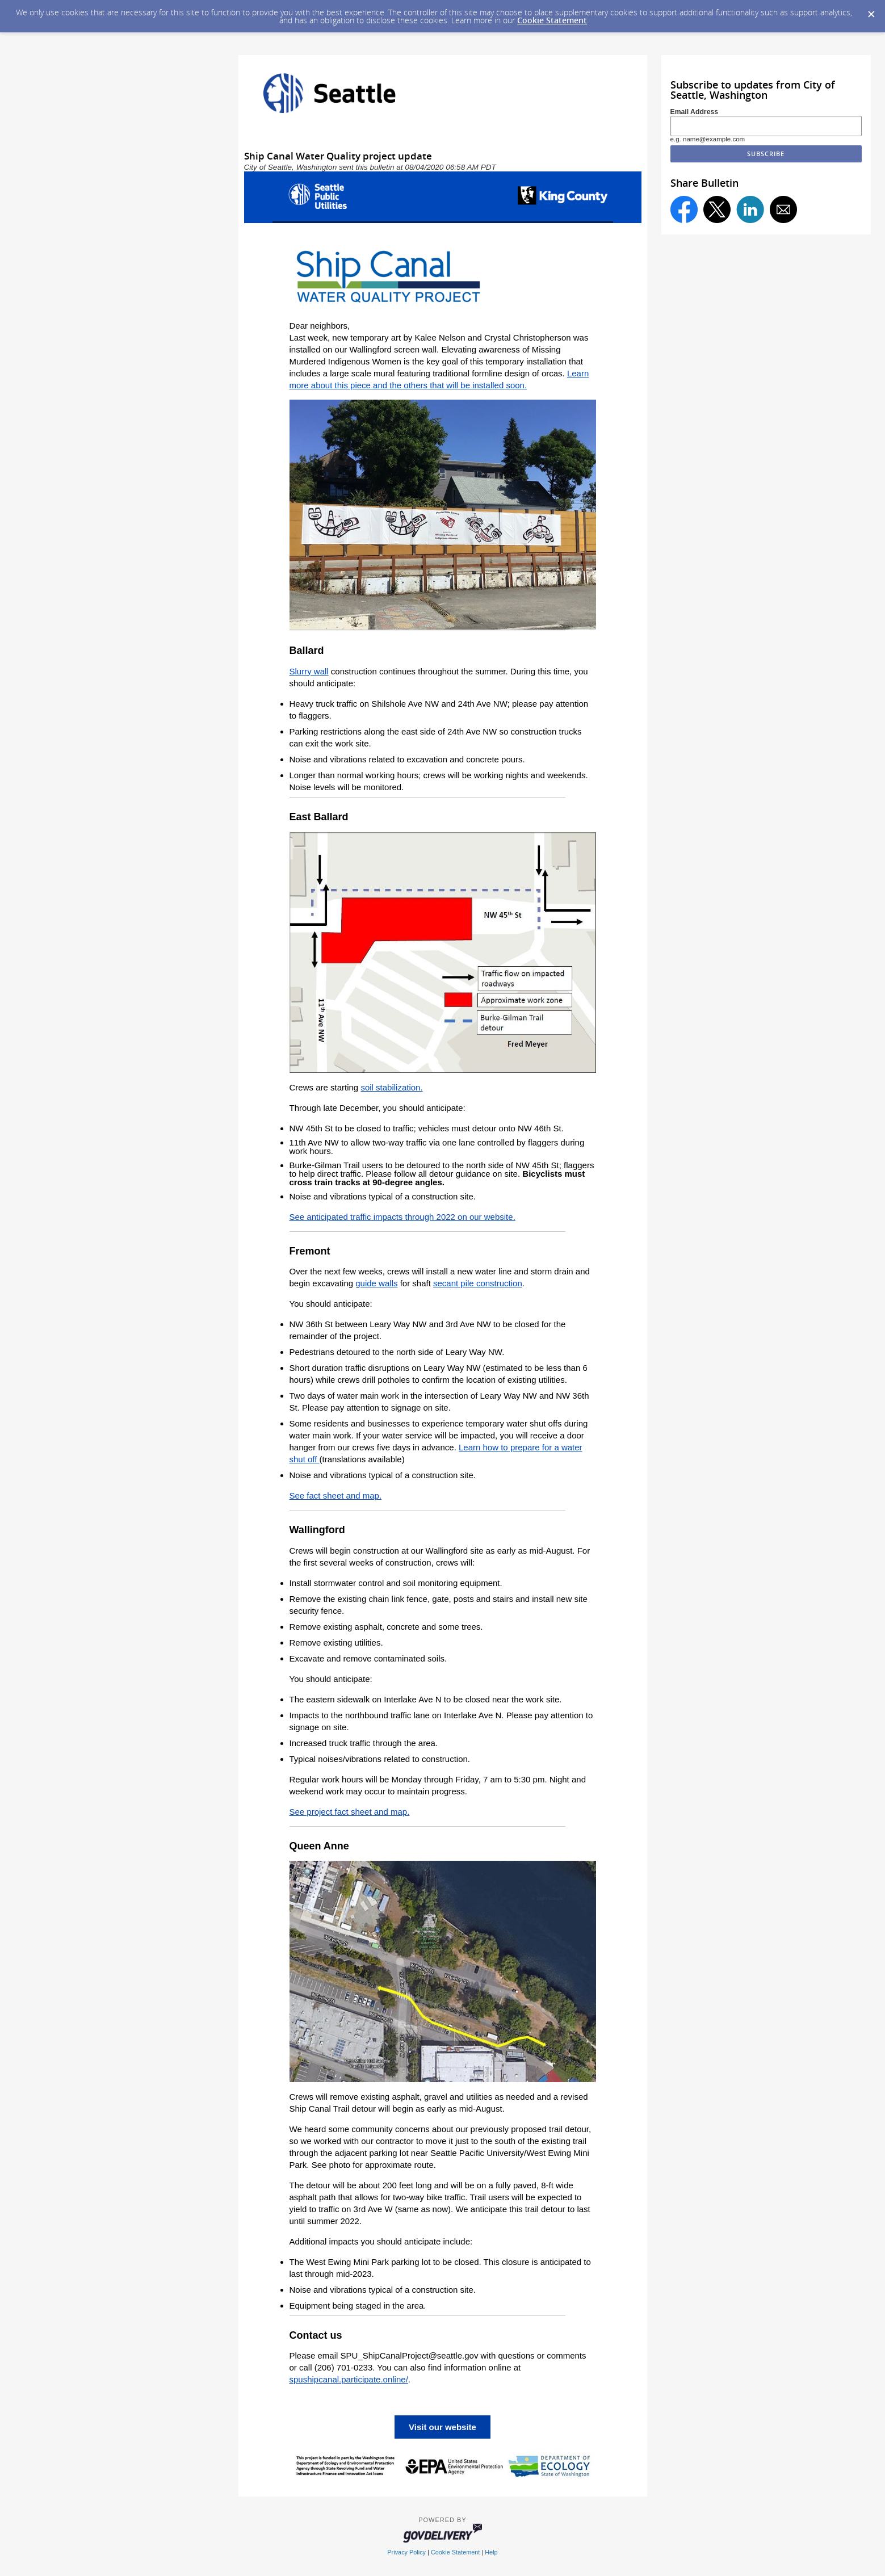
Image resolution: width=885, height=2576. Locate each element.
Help (491, 2552)
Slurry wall (309, 671)
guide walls (376, 1283)
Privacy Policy (406, 2552)
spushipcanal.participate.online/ (349, 2379)
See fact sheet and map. (336, 1495)
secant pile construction (477, 1283)
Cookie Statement (552, 20)
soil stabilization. (391, 1087)
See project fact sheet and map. (350, 1811)
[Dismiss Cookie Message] (871, 11)
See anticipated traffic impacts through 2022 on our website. (402, 1217)
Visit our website (442, 2427)
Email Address (694, 112)
